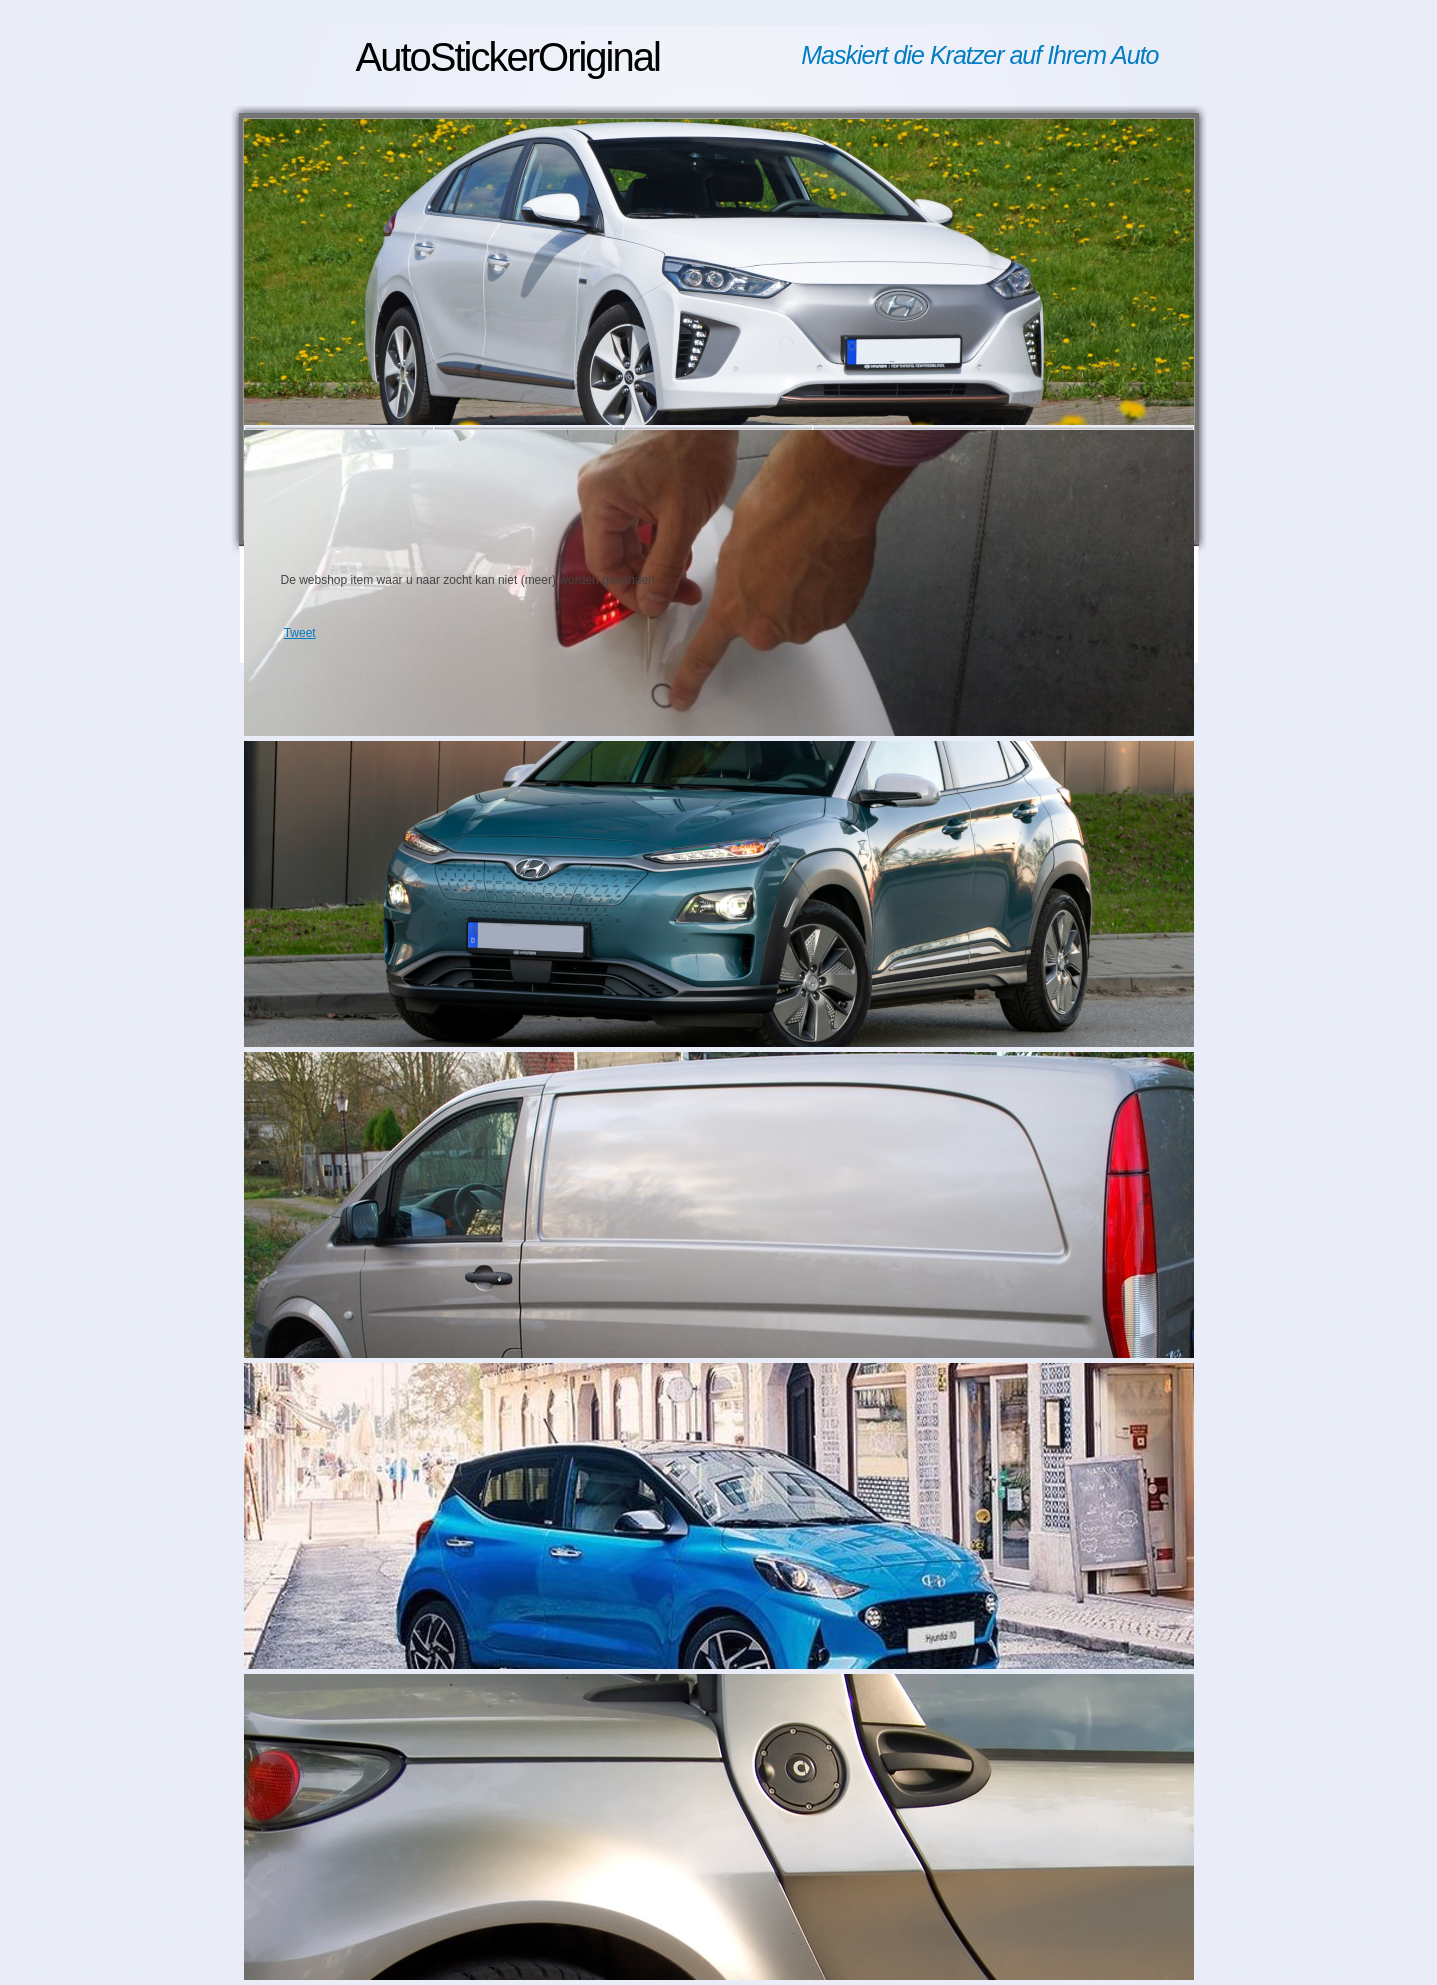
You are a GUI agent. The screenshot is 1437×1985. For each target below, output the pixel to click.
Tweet (300, 633)
